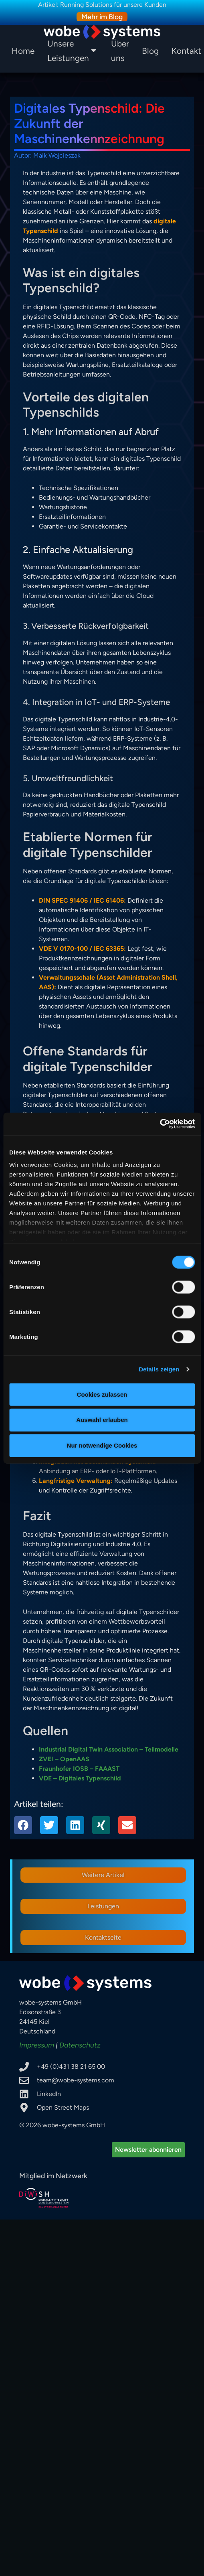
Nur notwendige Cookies (102, 1445)
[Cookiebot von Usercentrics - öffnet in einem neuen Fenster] (160, 1124)
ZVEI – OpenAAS (64, 1759)
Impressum (36, 2045)
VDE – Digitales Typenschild (80, 1778)
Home (23, 51)
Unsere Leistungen (71, 51)
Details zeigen (159, 1369)
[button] (23, 1825)
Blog (150, 51)
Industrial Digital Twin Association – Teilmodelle (108, 1749)
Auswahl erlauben (101, 1419)
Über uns (120, 51)
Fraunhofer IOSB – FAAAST (79, 1768)
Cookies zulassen (102, 1394)
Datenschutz (80, 2045)
